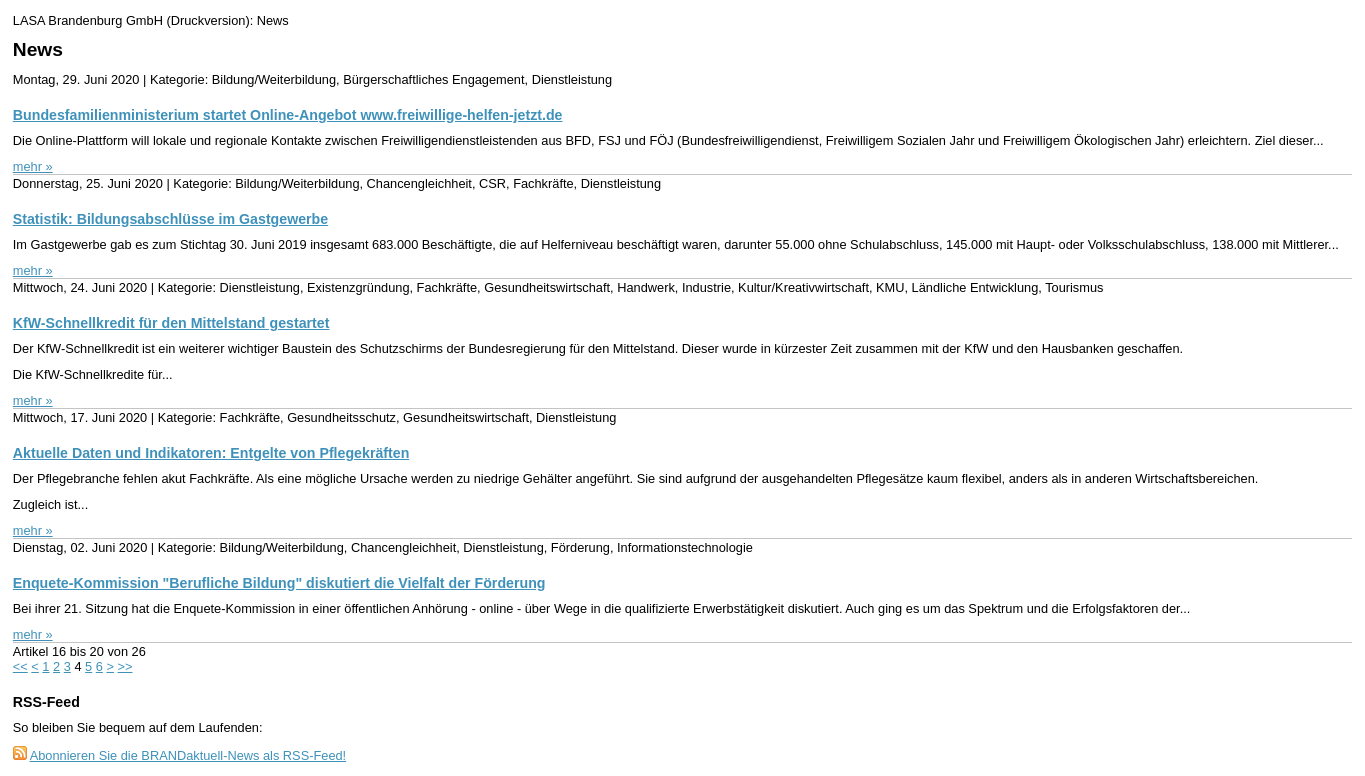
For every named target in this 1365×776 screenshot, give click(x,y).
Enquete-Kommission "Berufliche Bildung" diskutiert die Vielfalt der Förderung (279, 583)
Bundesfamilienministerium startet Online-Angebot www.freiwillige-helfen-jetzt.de (288, 115)
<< (20, 666)
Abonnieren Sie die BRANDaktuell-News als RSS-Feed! (188, 755)
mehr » (33, 166)
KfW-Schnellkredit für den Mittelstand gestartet (171, 323)
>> (125, 666)
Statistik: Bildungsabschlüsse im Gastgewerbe (170, 219)
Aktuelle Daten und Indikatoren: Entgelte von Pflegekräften (211, 453)
